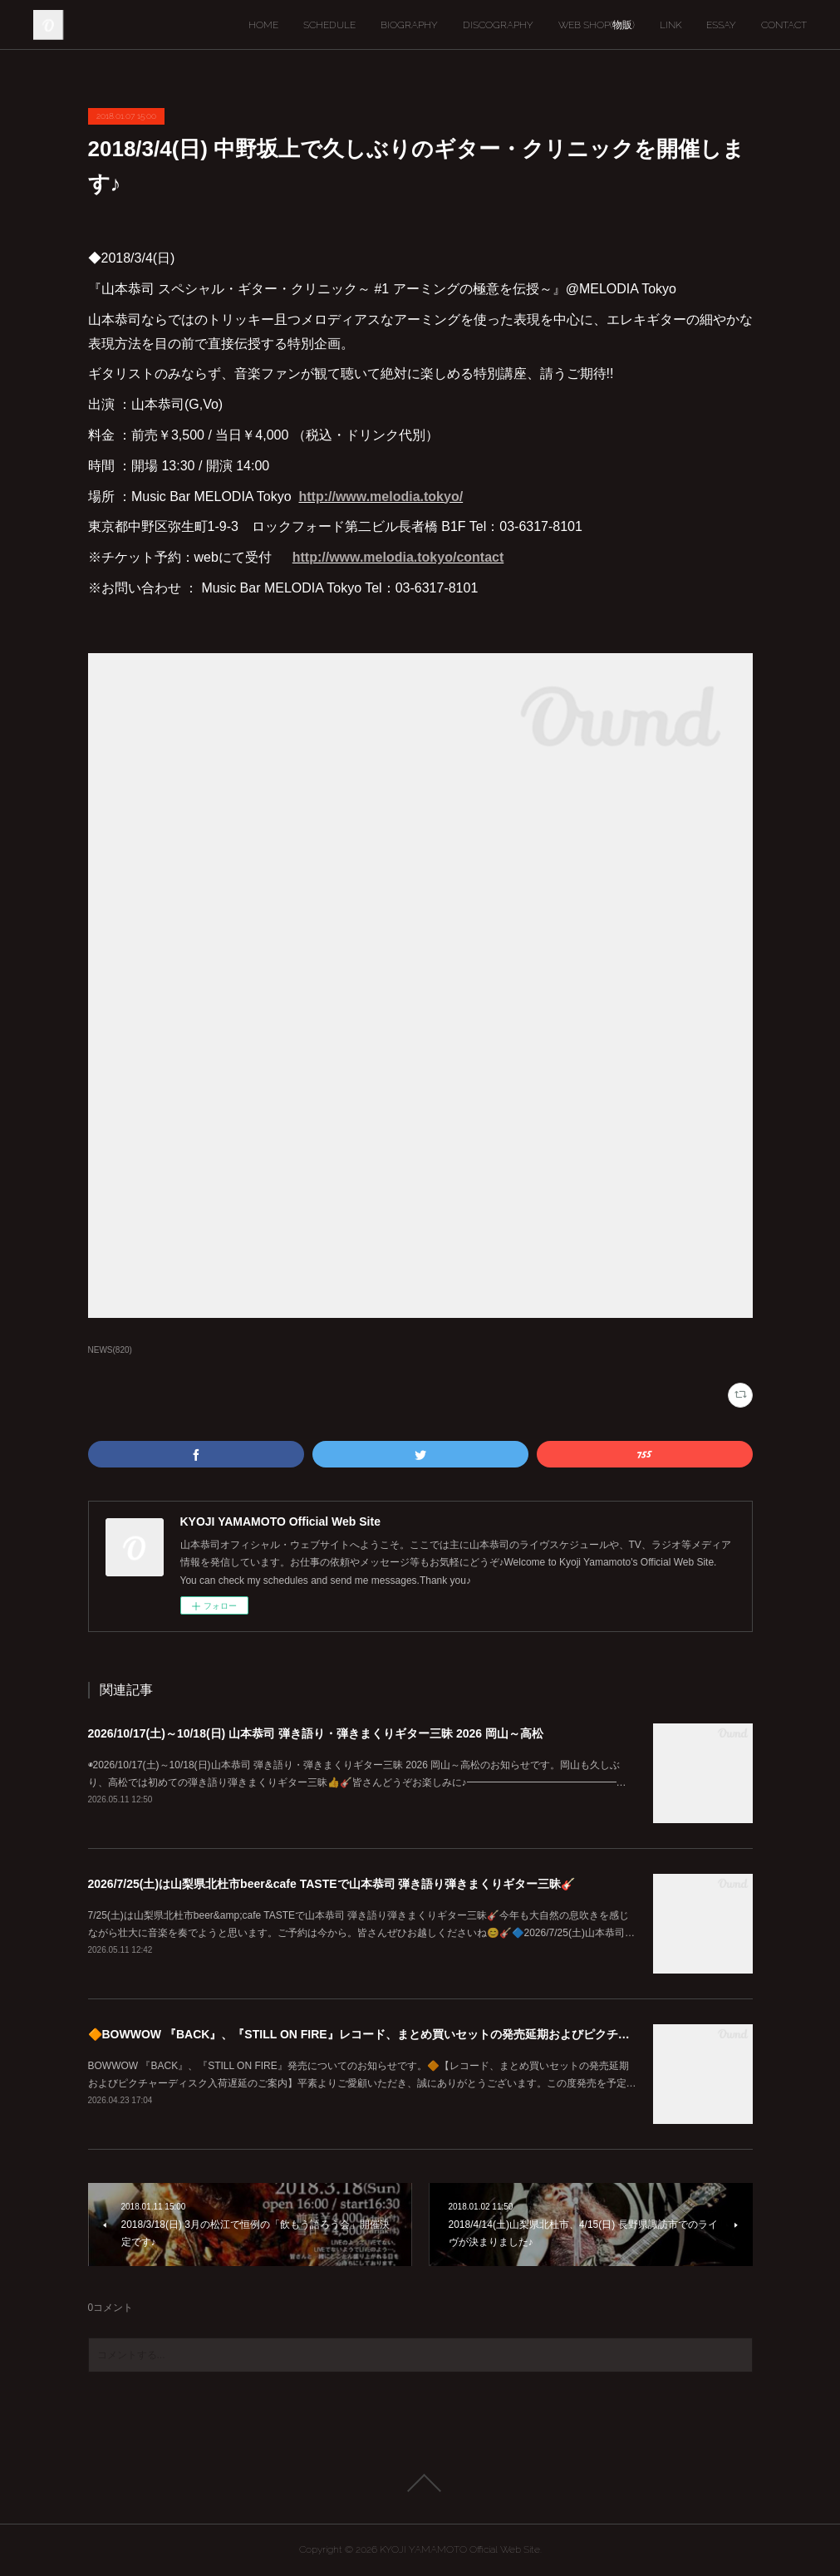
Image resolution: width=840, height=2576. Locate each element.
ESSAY (721, 25)
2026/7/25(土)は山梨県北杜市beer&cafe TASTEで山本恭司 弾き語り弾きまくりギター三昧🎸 (332, 1883)
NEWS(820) (110, 1349)
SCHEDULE (329, 25)
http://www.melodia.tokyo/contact (398, 557)
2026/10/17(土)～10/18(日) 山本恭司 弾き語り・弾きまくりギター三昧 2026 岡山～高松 (315, 1733)
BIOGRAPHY (409, 25)
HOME (263, 25)
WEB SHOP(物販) (596, 25)
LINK (670, 25)
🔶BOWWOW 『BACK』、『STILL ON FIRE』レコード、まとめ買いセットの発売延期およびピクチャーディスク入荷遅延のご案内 (434, 2034)
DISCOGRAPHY (498, 25)
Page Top (420, 2483)
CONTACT (784, 25)
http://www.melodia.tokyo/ (381, 496)
